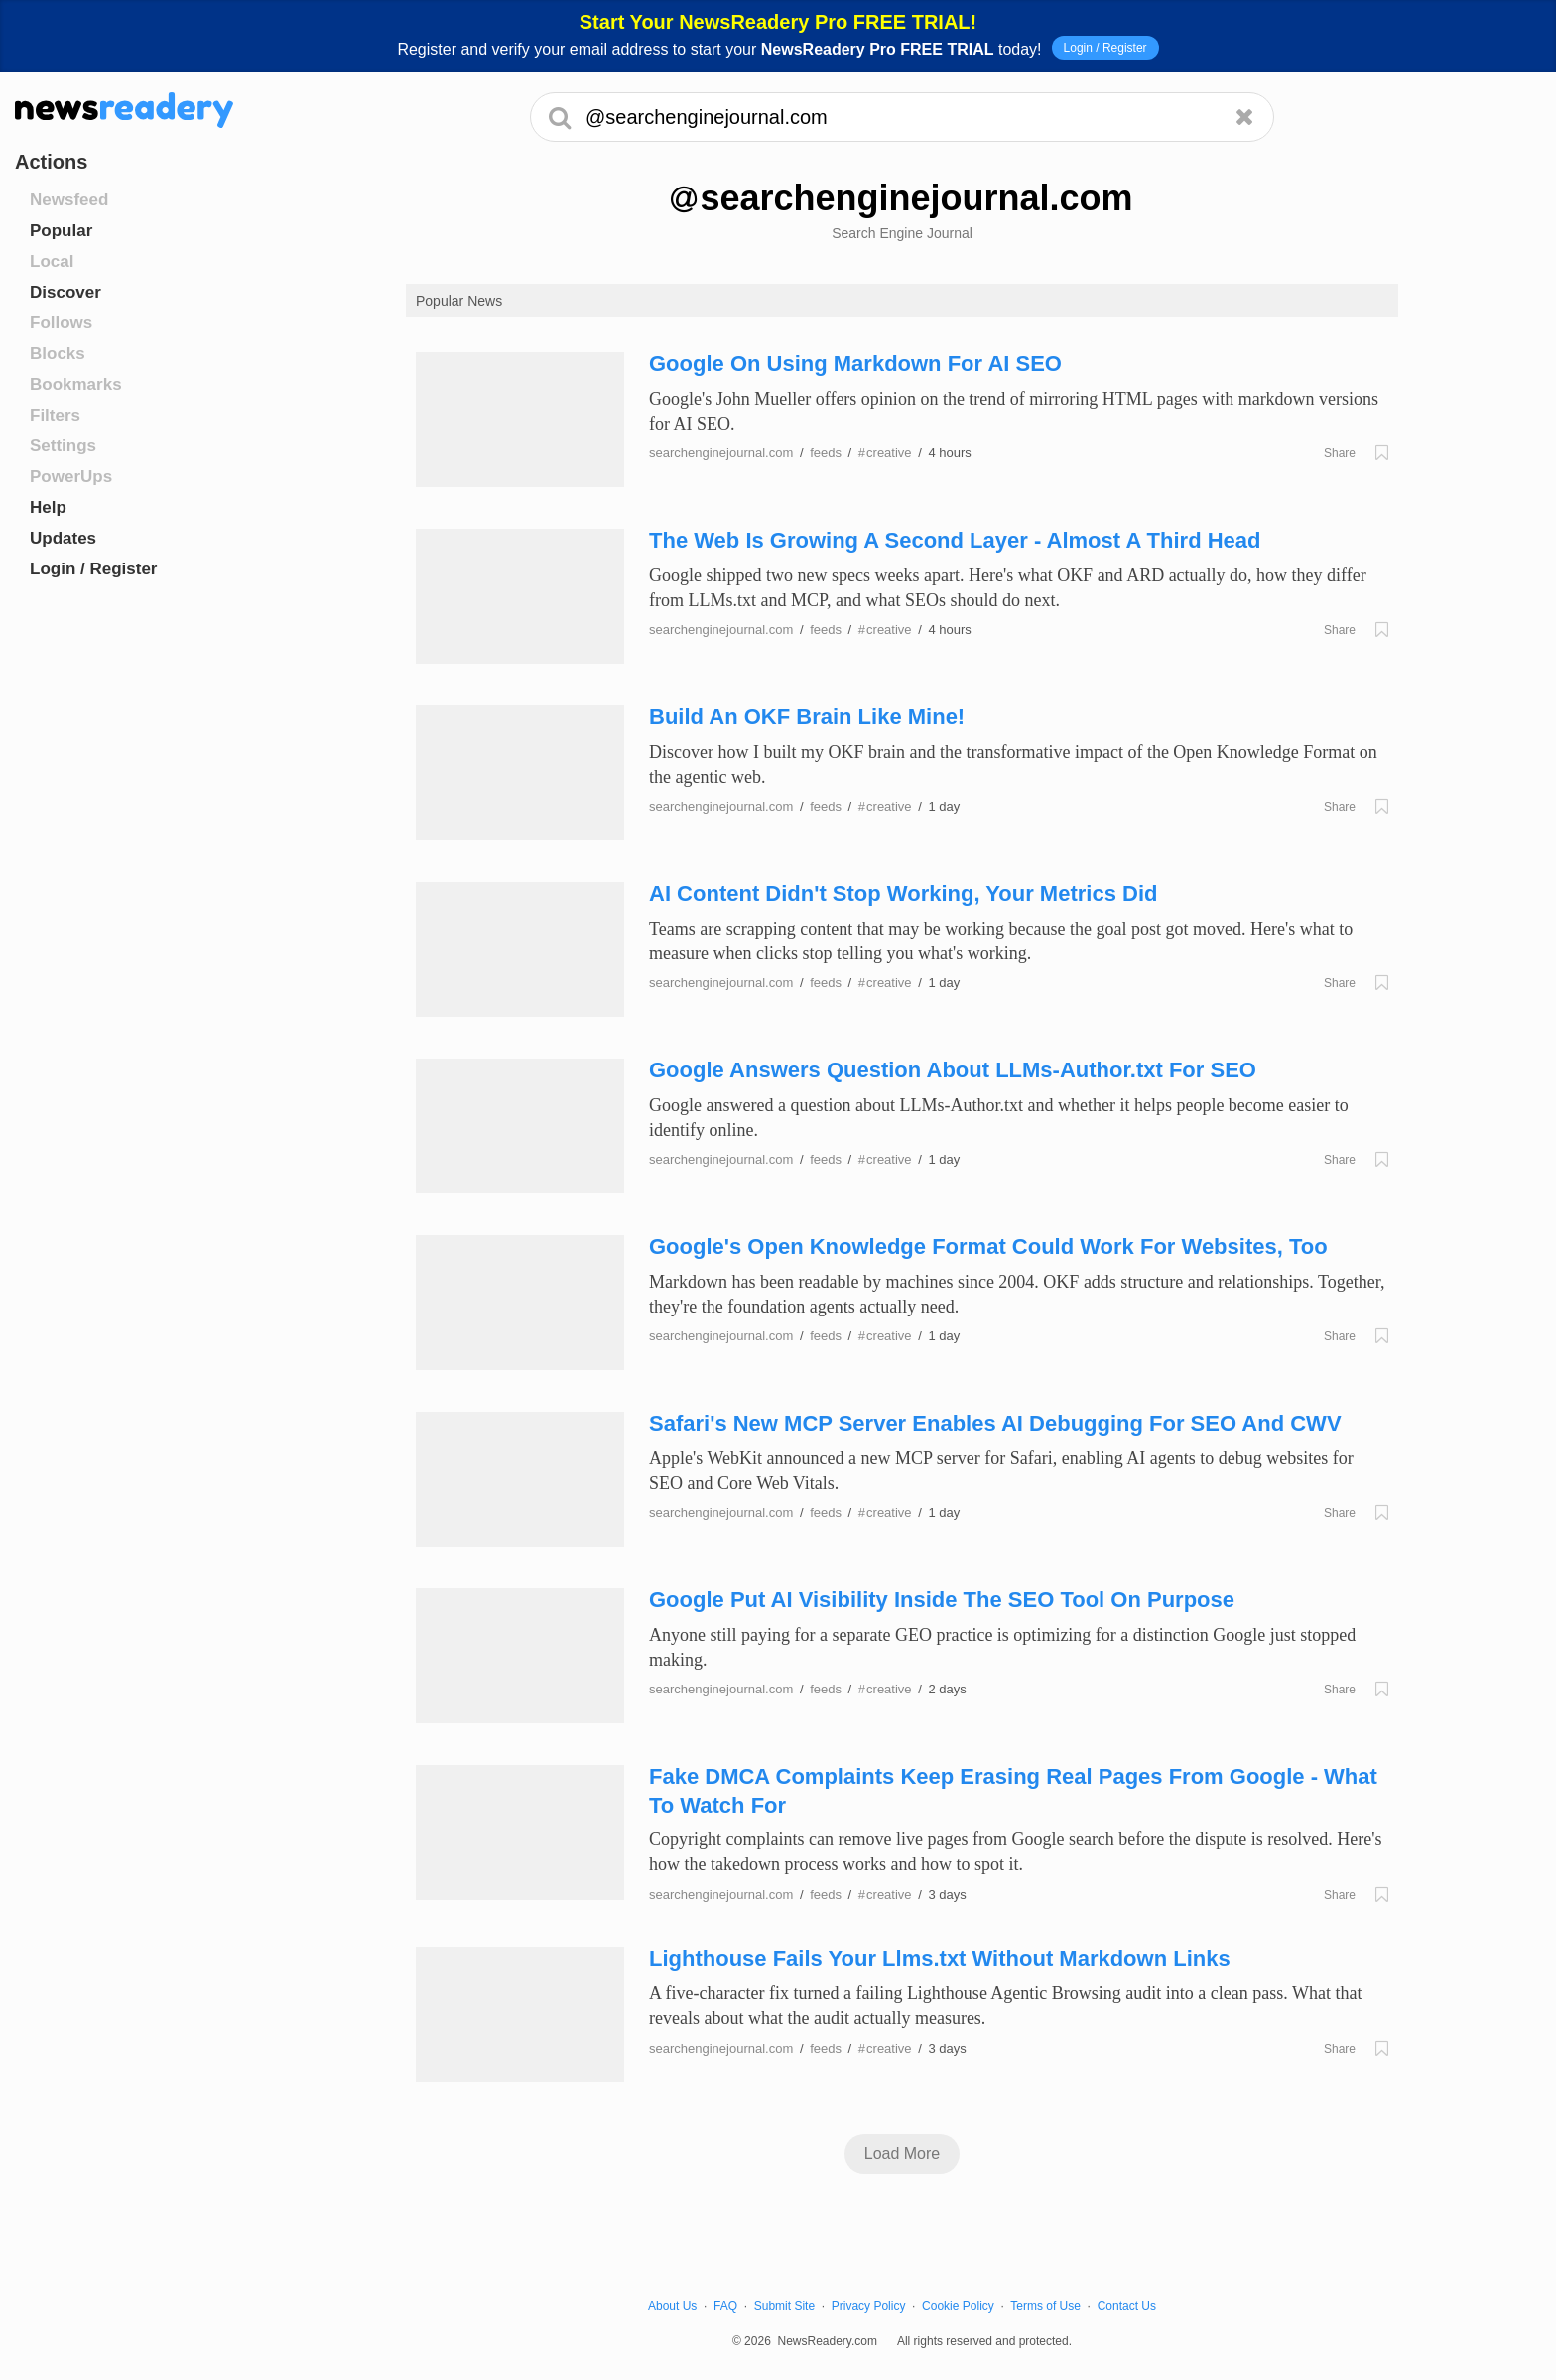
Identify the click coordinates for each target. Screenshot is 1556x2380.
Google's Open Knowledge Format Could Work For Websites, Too (988, 1246)
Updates (63, 538)
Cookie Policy (958, 2306)
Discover (65, 292)
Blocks (57, 353)
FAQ (725, 2306)
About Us (672, 2306)
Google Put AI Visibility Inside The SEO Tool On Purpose (941, 1599)
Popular (61, 230)
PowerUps (71, 476)
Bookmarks (76, 384)
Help (48, 507)
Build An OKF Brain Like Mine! (807, 716)
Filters (55, 415)
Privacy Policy (869, 2306)
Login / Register (1105, 48)
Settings (63, 446)
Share (1340, 453)
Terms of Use (1045, 2306)
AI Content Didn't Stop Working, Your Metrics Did (903, 893)
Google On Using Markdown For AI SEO (855, 363)
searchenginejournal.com (721, 452)
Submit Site (784, 2306)
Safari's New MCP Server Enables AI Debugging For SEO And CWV (995, 1423)
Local (51, 261)
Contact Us (1127, 2306)
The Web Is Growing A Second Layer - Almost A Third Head (954, 540)
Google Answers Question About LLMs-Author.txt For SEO (952, 1070)
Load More (902, 2153)
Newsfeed (69, 199)
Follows (61, 322)
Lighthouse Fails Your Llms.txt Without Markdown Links (940, 1958)
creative (885, 452)
